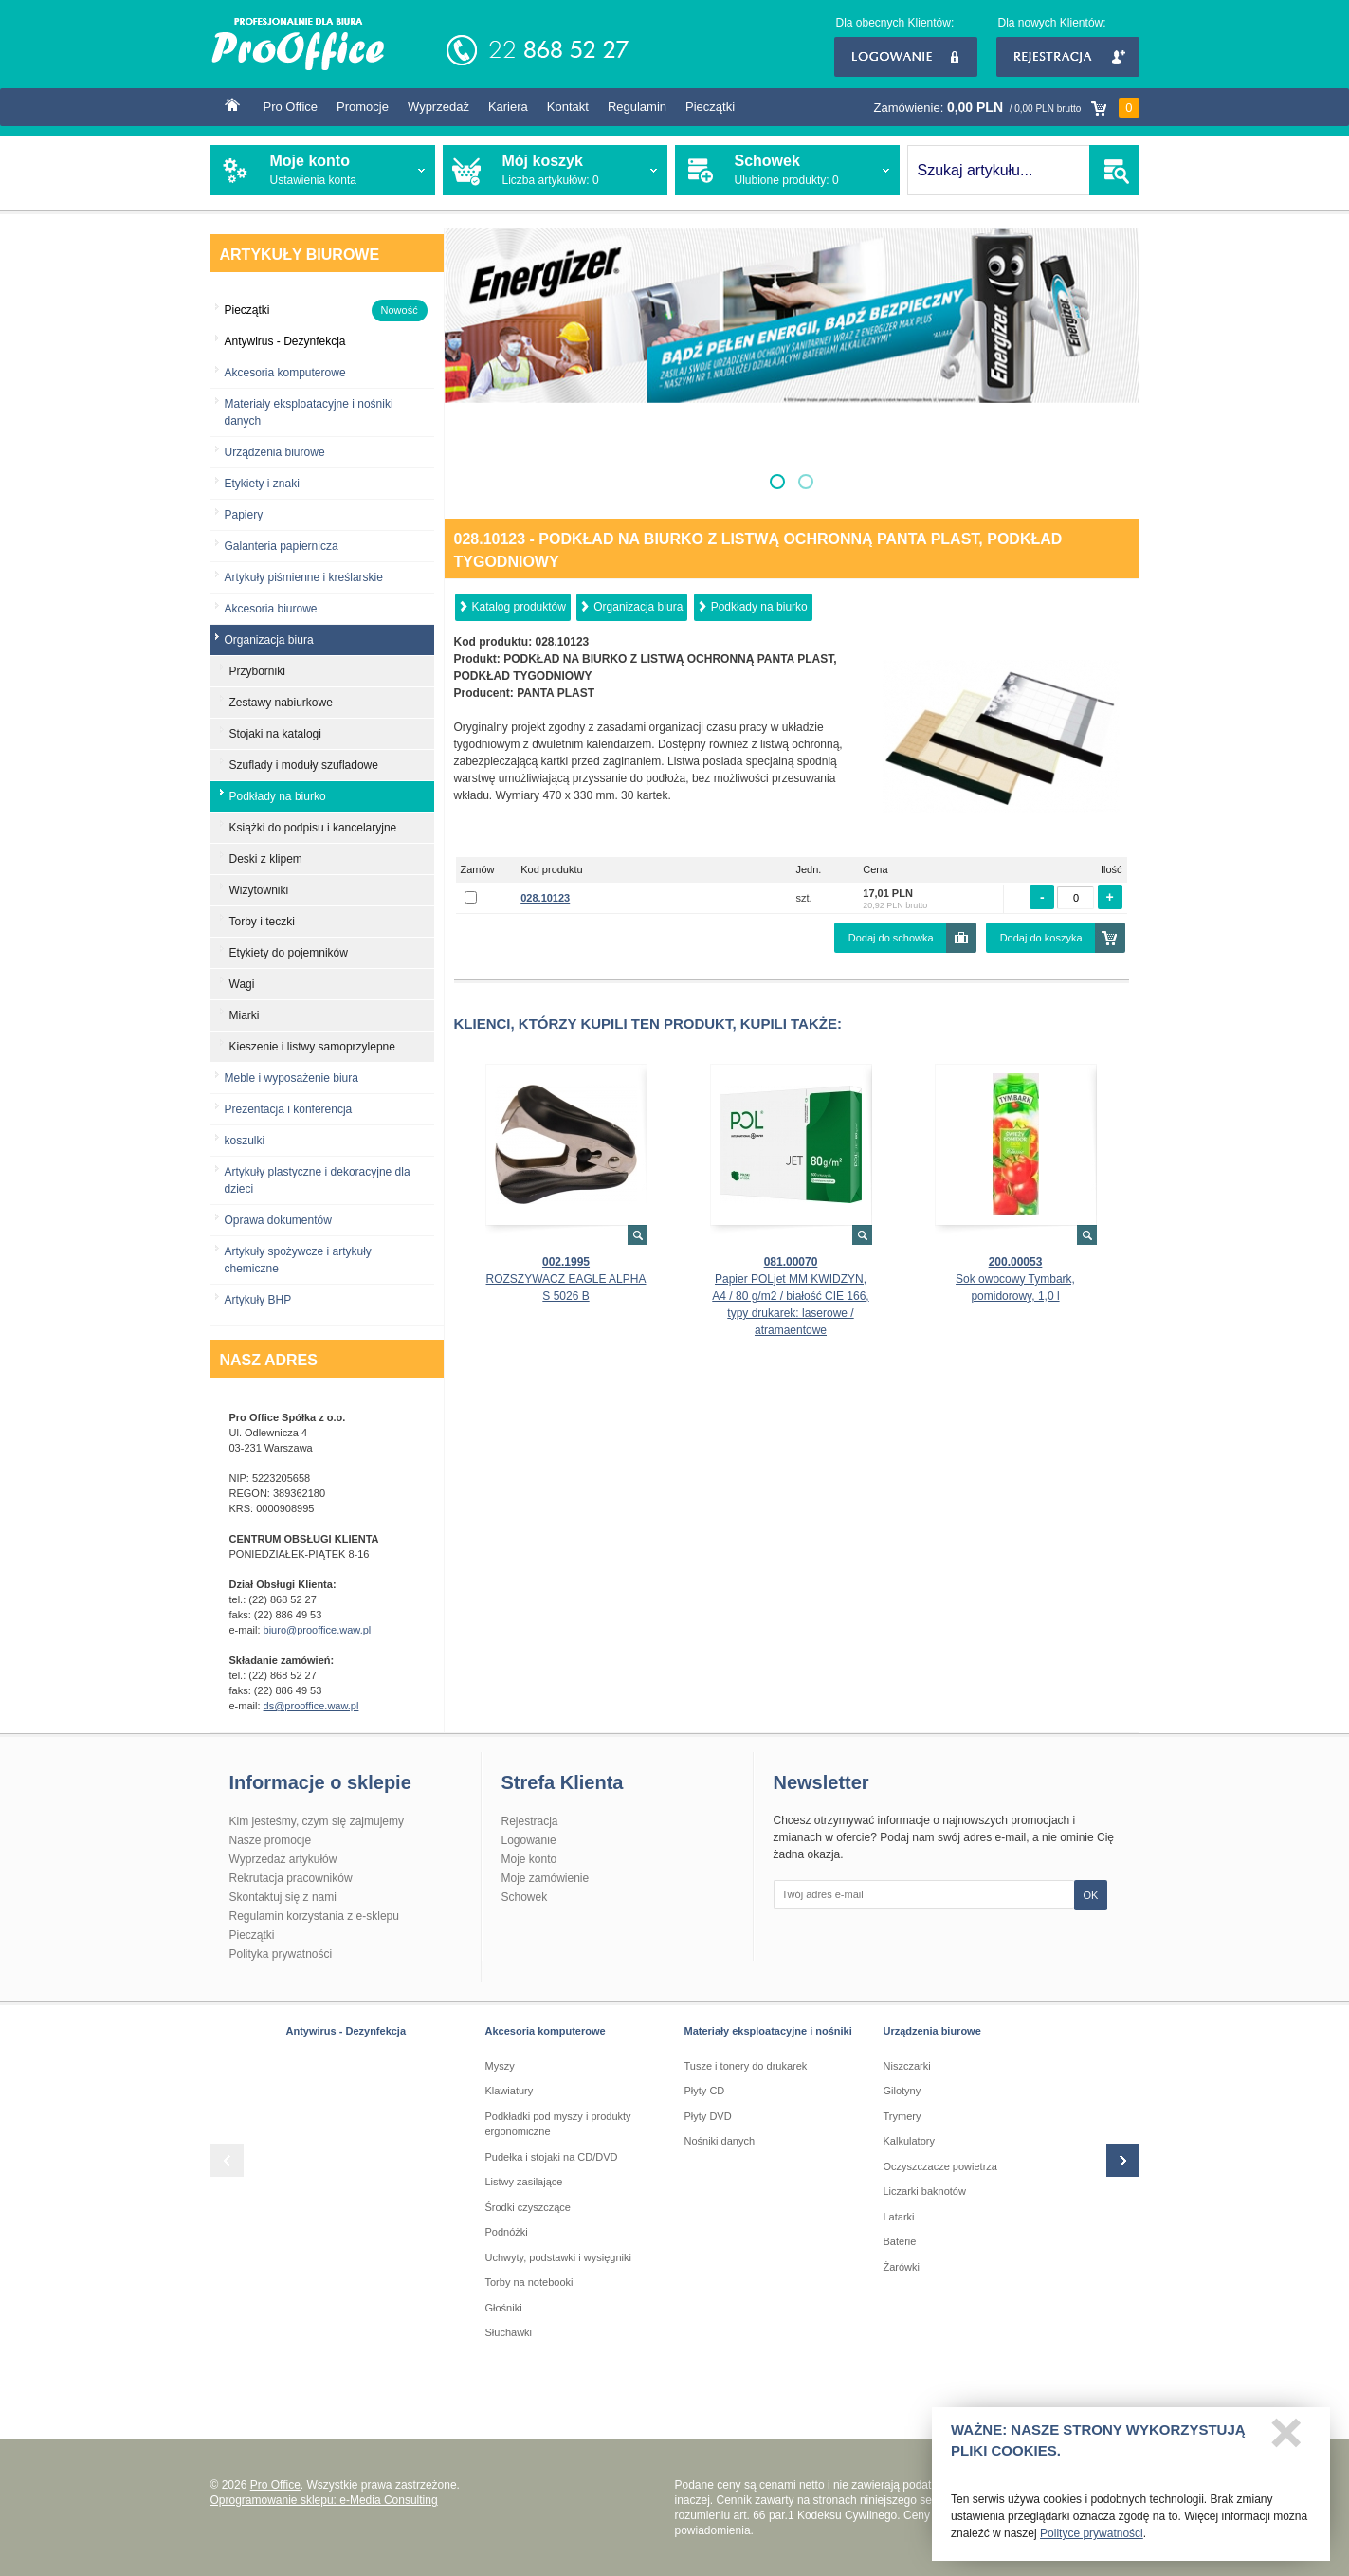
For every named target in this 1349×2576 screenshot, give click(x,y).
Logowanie (905, 57)
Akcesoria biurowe (271, 608)
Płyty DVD (708, 2116)
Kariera (508, 107)
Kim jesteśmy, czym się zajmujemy (316, 1821)
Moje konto (529, 1859)
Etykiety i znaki (262, 483)
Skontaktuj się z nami (283, 1897)
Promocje (363, 107)
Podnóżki (506, 2232)
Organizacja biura (638, 606)
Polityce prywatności (1091, 2538)
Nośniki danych (720, 2141)
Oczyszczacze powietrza (940, 2166)
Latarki (899, 2216)
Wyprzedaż (438, 107)
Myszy (500, 2066)
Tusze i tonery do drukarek (746, 2066)
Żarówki (902, 2267)
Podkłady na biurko (759, 606)
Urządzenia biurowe (275, 452)
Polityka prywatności (281, 1954)
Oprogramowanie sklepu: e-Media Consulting (324, 2500)
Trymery (902, 2116)
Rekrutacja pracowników (291, 1878)
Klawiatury (509, 2090)
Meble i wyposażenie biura (291, 1078)
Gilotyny (902, 2090)
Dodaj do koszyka (1041, 937)
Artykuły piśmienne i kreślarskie (304, 577)
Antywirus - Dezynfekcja (346, 2031)
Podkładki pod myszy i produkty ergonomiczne (558, 2124)
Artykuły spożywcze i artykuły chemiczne (298, 1260)
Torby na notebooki (529, 2282)
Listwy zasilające (524, 2181)
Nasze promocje (270, 1840)
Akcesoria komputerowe (285, 372)
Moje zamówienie (545, 1878)
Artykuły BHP (258, 1299)
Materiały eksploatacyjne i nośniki (768, 2031)
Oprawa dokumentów (278, 1220)
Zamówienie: (1006, 108)
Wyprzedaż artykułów (283, 1859)
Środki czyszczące (528, 2207)
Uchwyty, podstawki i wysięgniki (558, 2257)
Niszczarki (907, 2066)
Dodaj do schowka (891, 937)
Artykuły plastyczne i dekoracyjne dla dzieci (317, 1180)
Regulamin (637, 107)
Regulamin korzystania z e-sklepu (314, 1916)
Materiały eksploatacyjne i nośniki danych (309, 412)
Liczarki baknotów (925, 2191)
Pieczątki (710, 107)
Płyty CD (704, 2090)
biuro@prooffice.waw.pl (318, 1629)
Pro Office (291, 107)
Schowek (524, 1897)
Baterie (900, 2241)
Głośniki (503, 2307)
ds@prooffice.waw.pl (311, 1705)
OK (1091, 1895)
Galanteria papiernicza (281, 546)
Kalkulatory (909, 2141)
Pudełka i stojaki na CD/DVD (551, 2157)
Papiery (244, 514)
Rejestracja (1067, 57)
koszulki (245, 1140)
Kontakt (568, 107)
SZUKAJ (1114, 170)
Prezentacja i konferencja (289, 1109)
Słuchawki (509, 2332)
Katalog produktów (519, 606)
